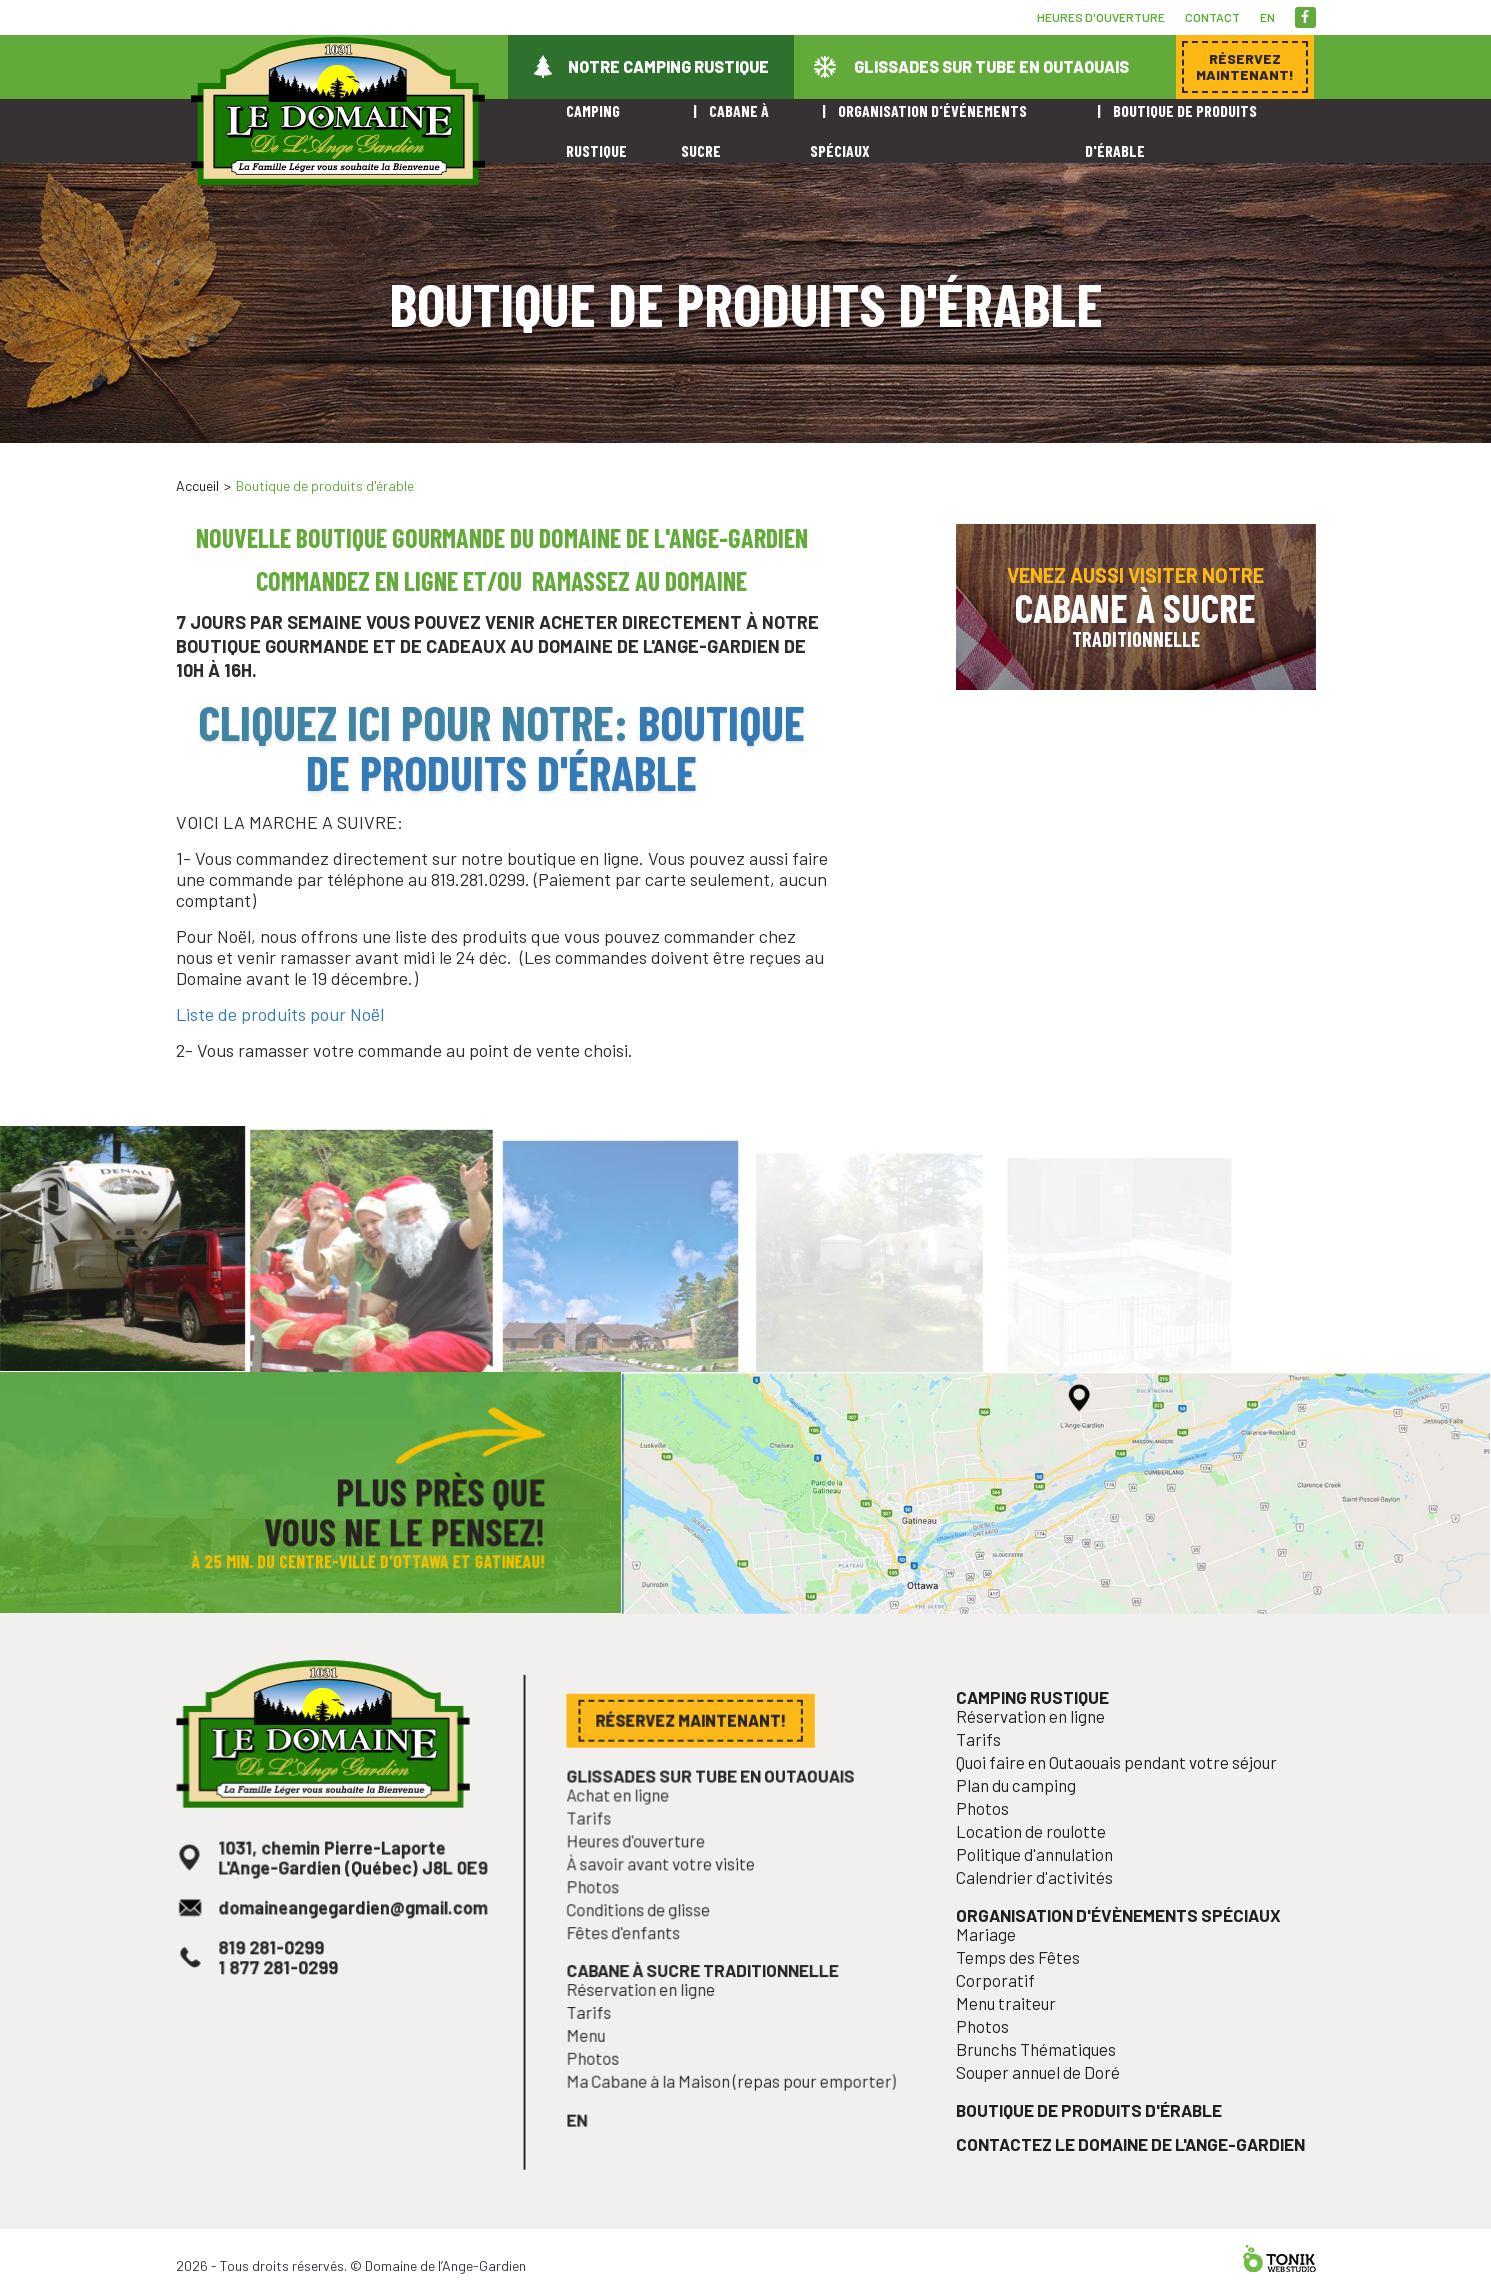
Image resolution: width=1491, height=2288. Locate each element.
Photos (603, 1920)
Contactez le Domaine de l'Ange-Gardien (1130, 2163)
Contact (1212, 17)
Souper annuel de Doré (1045, 2096)
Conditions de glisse (645, 1942)
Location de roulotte (1038, 1873)
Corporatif (1005, 2011)
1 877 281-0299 (282, 1999)
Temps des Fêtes (1026, 1990)
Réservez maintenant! (1166, 453)
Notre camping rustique (668, 66)
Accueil (197, 485)
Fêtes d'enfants (632, 1963)
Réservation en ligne (648, 2016)
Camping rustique (1040, 1749)
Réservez (1245, 66)
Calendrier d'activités (1041, 1916)
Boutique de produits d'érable (555, 747)
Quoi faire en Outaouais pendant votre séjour (1117, 1809)
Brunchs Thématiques (1043, 2075)
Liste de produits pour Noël (280, 1014)
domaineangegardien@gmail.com (352, 1944)
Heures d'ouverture (1101, 17)
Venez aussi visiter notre (1136, 607)
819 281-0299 (276, 1981)
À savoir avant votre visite (666, 1899)
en (1267, 17)
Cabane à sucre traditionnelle (705, 1998)
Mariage (997, 1968)
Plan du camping (1024, 1830)
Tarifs (600, 1856)
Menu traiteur (1015, 2032)
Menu (597, 2058)
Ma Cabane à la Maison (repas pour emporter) (732, 2101)
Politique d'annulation (1041, 1894)
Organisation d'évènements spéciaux (1119, 1951)
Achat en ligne (626, 1835)
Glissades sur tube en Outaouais (991, 66)
